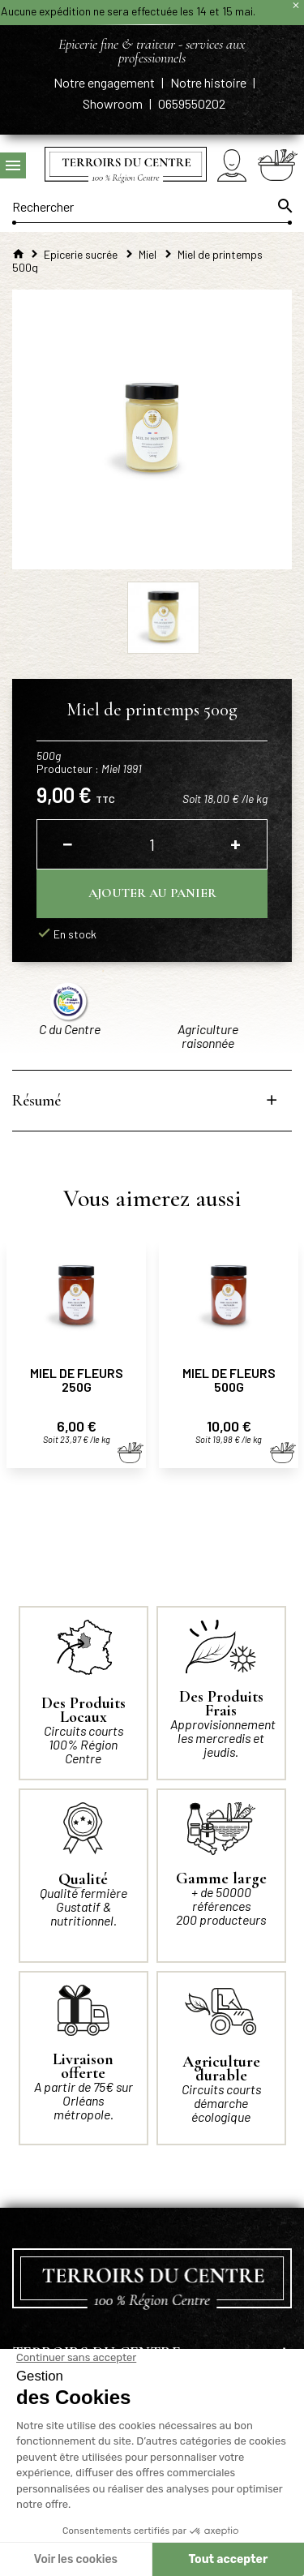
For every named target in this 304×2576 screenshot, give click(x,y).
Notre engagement (105, 82)
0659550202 (191, 103)
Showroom (114, 103)
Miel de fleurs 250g (76, 1379)
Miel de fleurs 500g (229, 1379)
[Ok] (284, 206)
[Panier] (277, 164)
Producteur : (89, 768)
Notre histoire (209, 82)
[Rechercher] (152, 206)
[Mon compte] (231, 165)
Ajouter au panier (152, 893)
